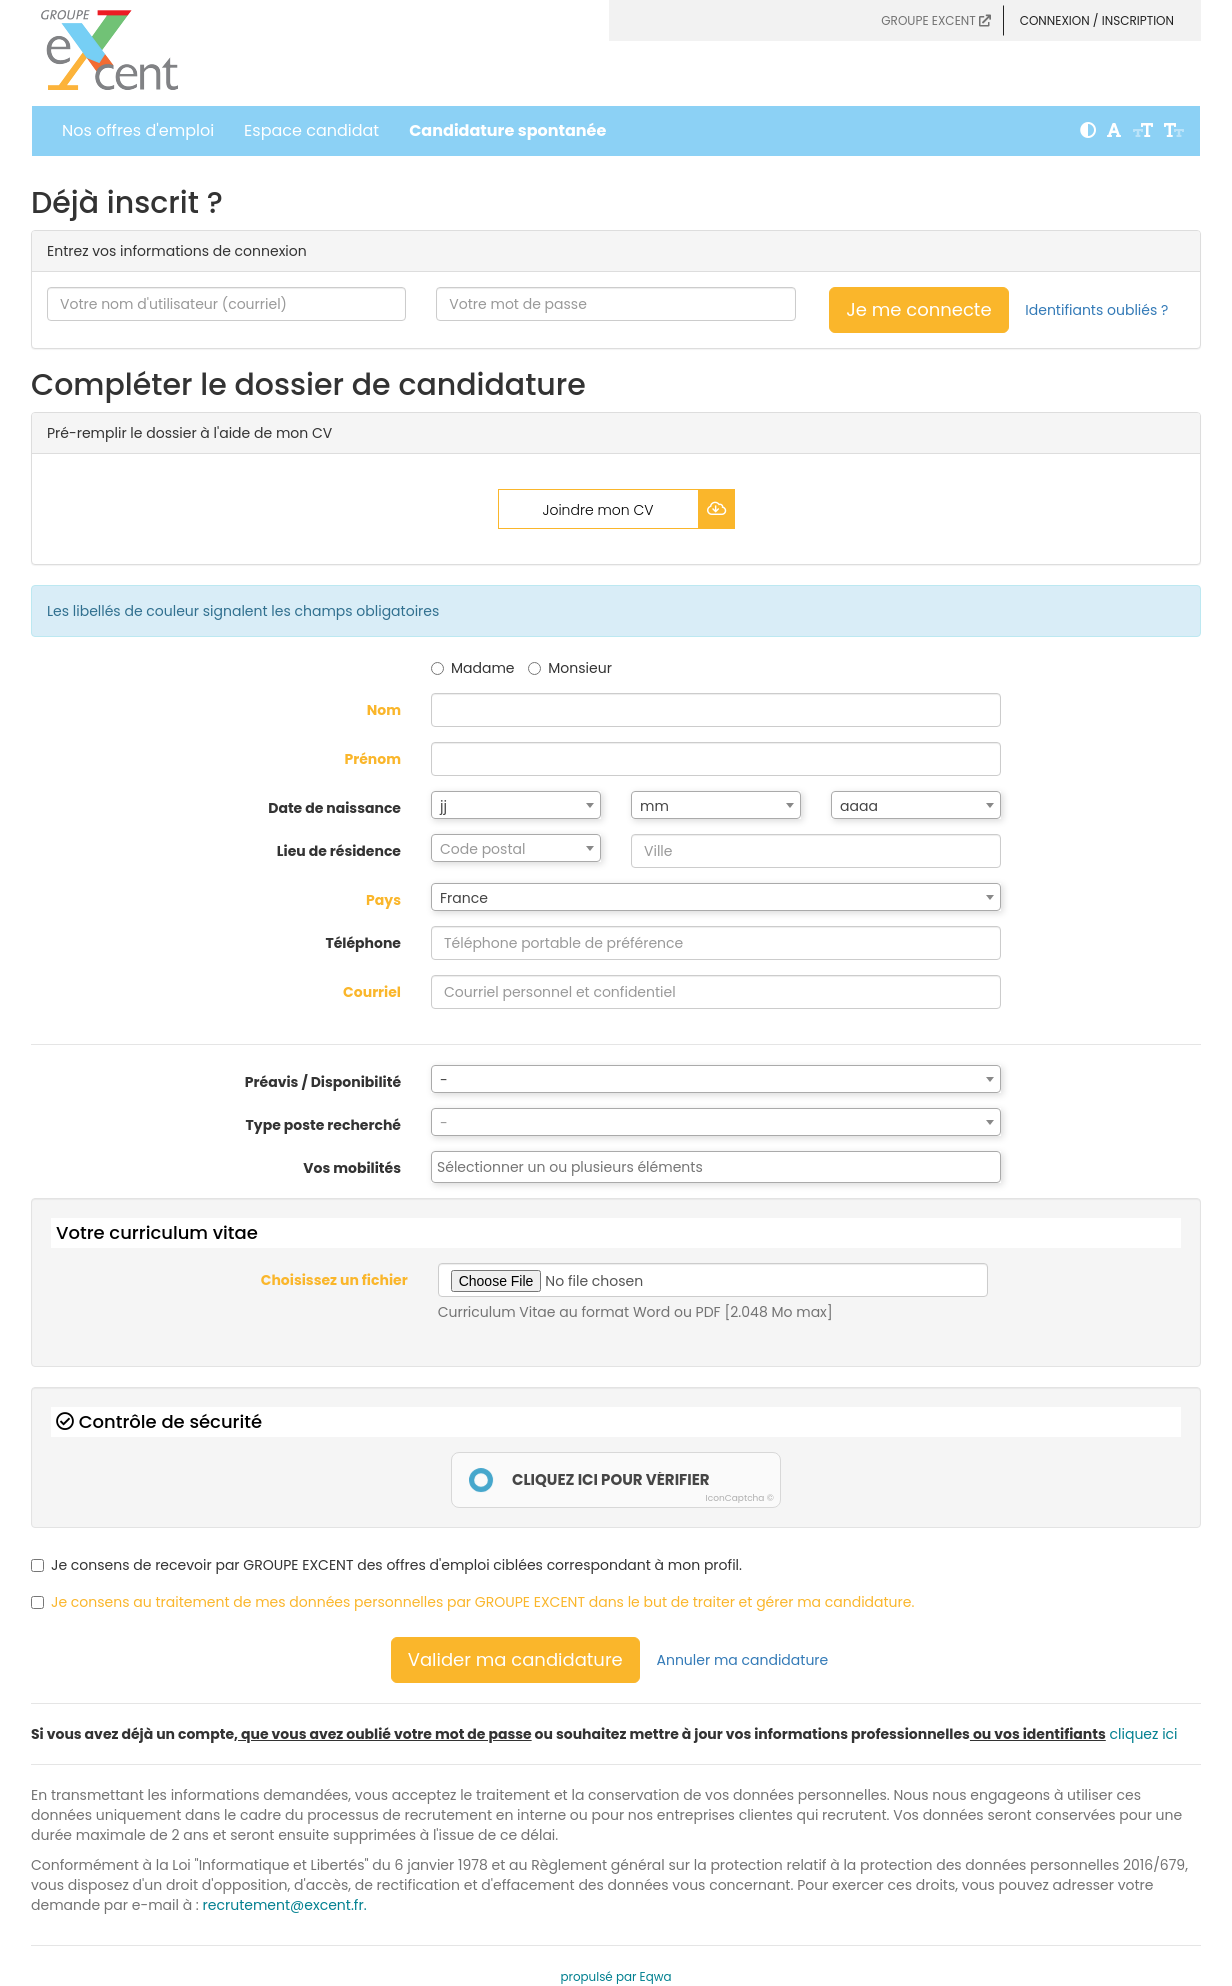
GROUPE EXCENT (936, 20)
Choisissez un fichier (334, 1280)
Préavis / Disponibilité (323, 1082)
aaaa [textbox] (859, 806)
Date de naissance (334, 808)
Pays (383, 900)
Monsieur (570, 668)
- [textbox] (444, 1080)
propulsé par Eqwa (615, 1977)
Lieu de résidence (339, 851)
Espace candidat (311, 130)
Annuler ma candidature (743, 1660)
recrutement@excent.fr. (285, 1905)
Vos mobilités (352, 1168)
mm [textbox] (654, 806)
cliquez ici (1144, 1734)
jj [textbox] (443, 806)
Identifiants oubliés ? (1096, 310)
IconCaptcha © (740, 1498)
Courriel (372, 992)
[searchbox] (716, 1167)
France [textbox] (464, 898)
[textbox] (516, 849)
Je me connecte (918, 309)
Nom (384, 710)
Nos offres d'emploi (138, 130)
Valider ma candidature (515, 1659)
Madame (473, 668)
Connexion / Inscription (1097, 20)
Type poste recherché (323, 1125)
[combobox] (516, 805)
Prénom (372, 759)
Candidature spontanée (507, 130)
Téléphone (363, 943)
